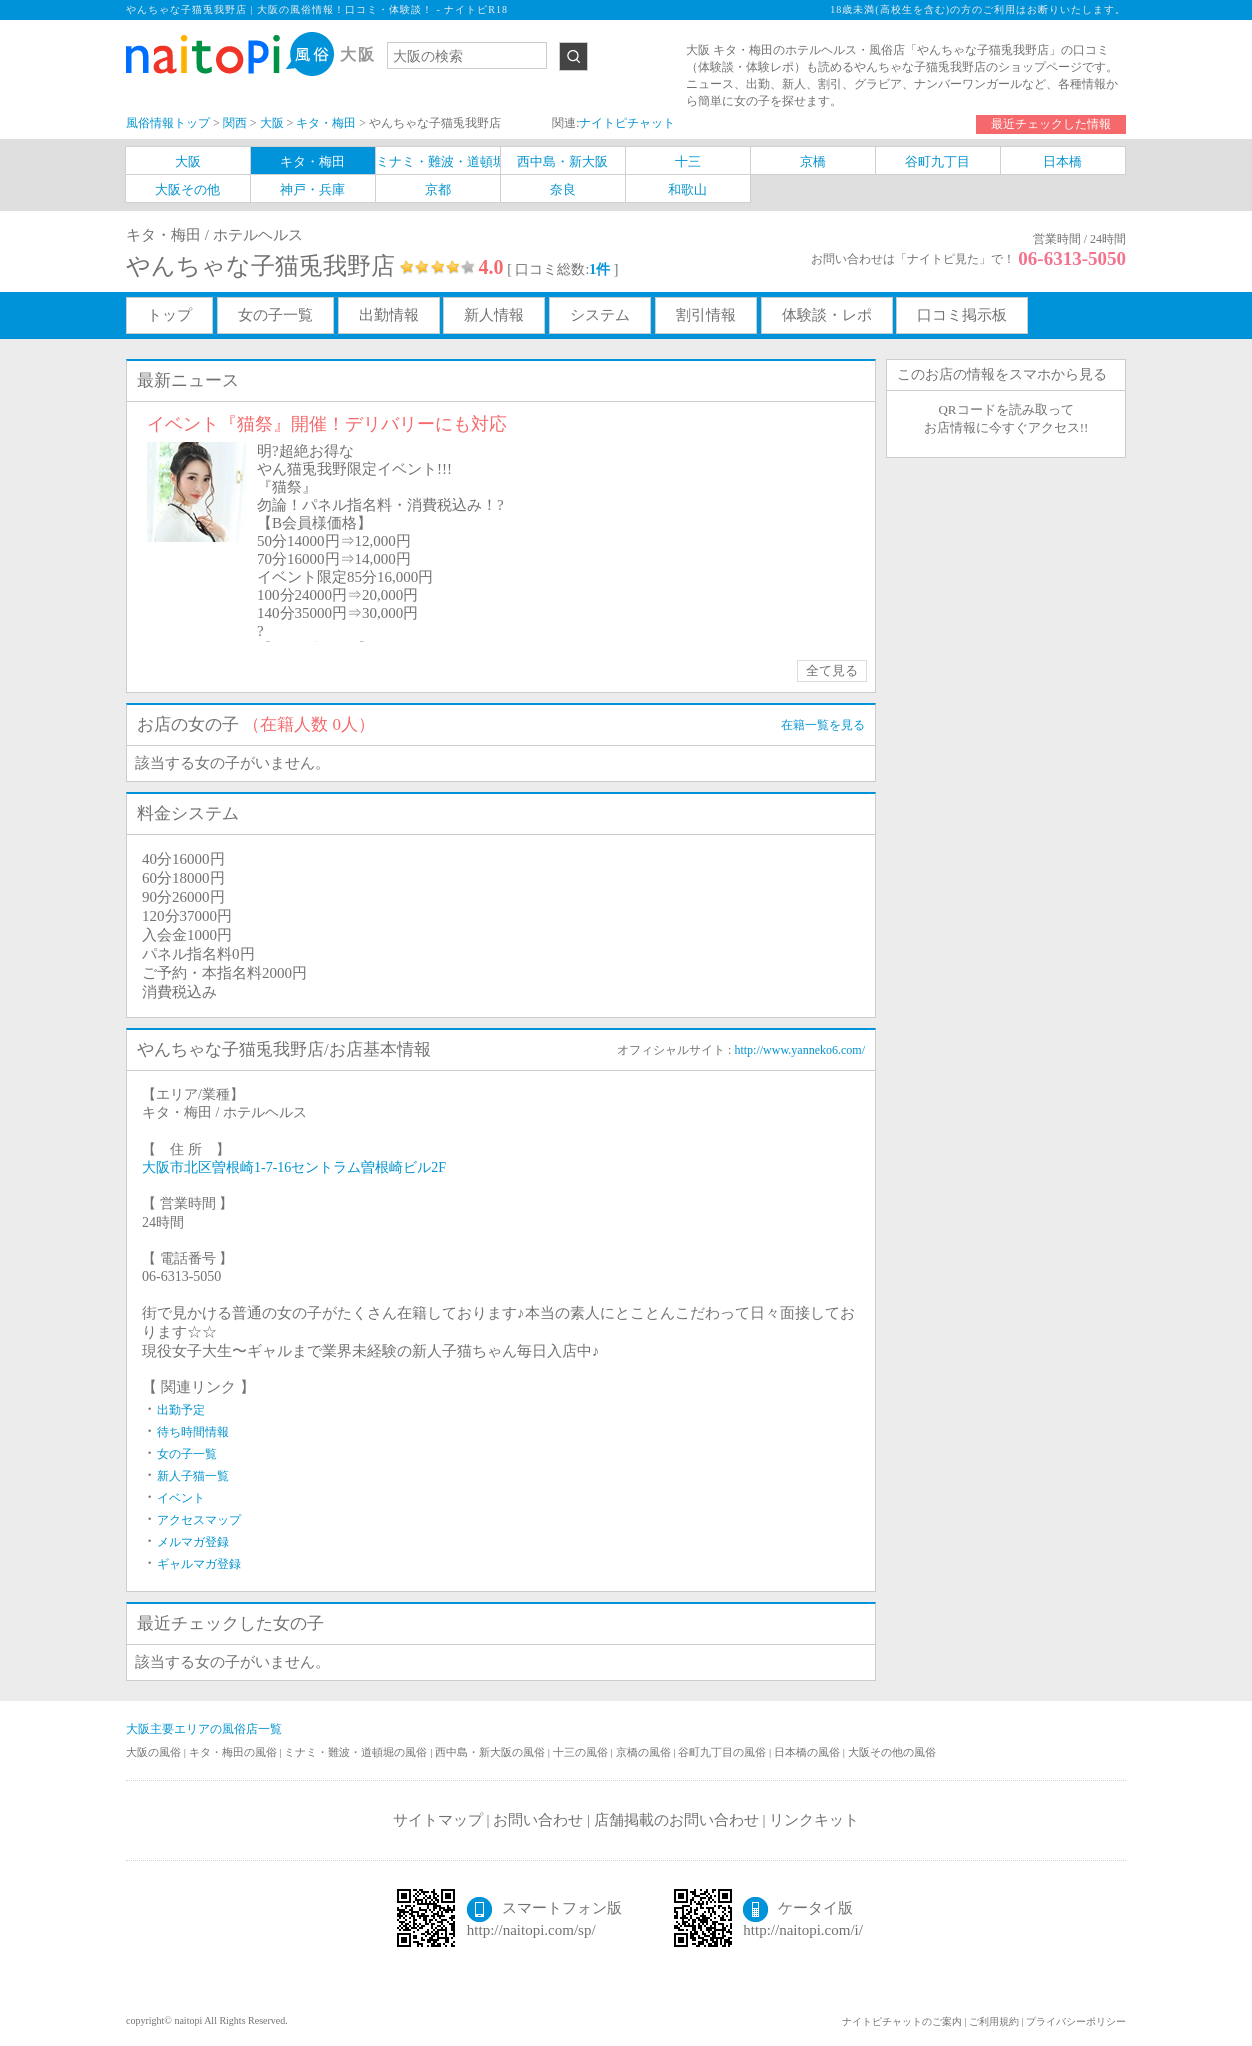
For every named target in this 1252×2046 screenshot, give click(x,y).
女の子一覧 (275, 315)
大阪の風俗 (155, 1752)
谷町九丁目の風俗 (723, 1752)
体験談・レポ (827, 315)
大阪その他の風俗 (892, 1752)
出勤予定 (181, 1410)
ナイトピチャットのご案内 (902, 2021)
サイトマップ (438, 1820)
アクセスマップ (199, 1520)
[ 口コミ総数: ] (562, 269)
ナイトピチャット (627, 123)
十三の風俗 (582, 1752)
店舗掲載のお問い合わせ (676, 1820)
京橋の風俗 (645, 1752)
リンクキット (814, 1820)
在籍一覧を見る (823, 725)
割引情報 (706, 315)
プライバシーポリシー (1076, 2021)
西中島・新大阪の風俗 (491, 1752)
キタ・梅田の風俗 (234, 1752)
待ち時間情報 (193, 1432)
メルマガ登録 (193, 1542)
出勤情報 (389, 315)
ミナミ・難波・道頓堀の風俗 (357, 1752)
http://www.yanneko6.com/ (799, 1050)
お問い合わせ (538, 1820)
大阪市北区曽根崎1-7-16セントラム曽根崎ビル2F (294, 1167)
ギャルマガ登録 (199, 1564)
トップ (169, 315)
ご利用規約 (994, 2021)
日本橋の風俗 (808, 1752)
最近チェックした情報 (1051, 124)
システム (600, 315)
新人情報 (494, 315)
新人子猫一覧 (193, 1476)
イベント (181, 1498)
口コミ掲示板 (962, 315)
